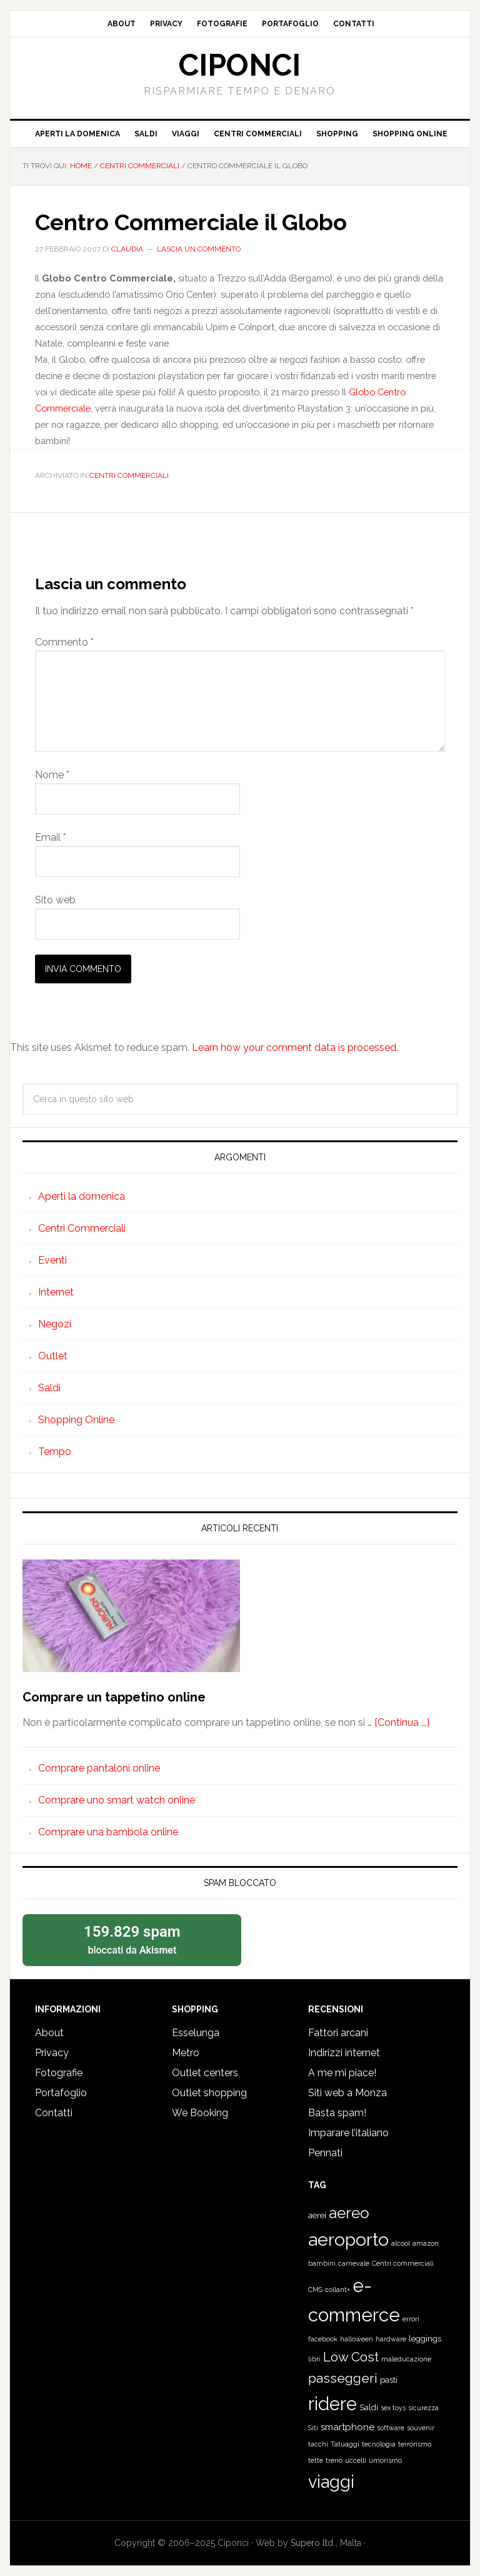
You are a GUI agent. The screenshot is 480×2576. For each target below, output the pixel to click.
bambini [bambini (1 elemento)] (322, 2263)
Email (50, 837)
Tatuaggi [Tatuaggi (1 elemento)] (345, 2444)
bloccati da (132, 1939)
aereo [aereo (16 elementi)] (349, 2213)
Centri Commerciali (82, 1228)
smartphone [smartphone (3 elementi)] (347, 2427)
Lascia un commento (199, 249)
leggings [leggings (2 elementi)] (425, 2338)
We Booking (200, 2113)
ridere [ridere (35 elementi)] (332, 2404)
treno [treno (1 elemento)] (334, 2460)
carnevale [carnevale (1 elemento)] (353, 2263)
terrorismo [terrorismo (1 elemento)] (414, 2444)
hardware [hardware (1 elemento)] (391, 2339)
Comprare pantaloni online (99, 1768)
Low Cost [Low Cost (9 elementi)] (351, 2357)
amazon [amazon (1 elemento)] (425, 2243)
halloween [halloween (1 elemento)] (356, 2339)
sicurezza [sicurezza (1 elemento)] (423, 2407)
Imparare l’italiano (348, 2133)
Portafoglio (61, 2093)
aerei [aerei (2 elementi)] (317, 2215)
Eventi (52, 1260)
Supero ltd (313, 2543)
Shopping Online (76, 1420)
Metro (185, 2053)
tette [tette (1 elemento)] (315, 2460)
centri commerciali (129, 475)
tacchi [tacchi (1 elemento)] (318, 2444)
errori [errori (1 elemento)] (410, 2319)
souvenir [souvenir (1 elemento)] (420, 2427)
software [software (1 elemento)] (390, 2427)
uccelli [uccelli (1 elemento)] (355, 2460)
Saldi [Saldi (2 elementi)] (368, 2407)
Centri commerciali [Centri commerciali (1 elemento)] (403, 2263)
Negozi (54, 1324)
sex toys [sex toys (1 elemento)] (393, 2407)
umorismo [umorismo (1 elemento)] (385, 2460)
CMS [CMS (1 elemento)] (315, 2289)
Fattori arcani (338, 2033)
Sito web (55, 900)
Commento (64, 642)
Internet (56, 1292)
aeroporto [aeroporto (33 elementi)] (348, 2239)
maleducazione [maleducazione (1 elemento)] (406, 2359)
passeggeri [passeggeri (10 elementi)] (343, 2378)
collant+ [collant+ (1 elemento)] (337, 2289)
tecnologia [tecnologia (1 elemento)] (379, 2444)
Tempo (54, 1452)
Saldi (49, 1388)
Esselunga (195, 2033)
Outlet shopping (209, 2093)
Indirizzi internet (344, 2053)
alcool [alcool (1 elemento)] (400, 2243)
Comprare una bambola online (108, 1832)
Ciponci (240, 65)
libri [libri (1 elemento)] (314, 2359)
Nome (52, 775)
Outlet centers (205, 2073)
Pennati (325, 2153)
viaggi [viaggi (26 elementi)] (331, 2482)
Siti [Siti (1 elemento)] (313, 2427)
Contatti (53, 2113)
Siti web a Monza (347, 2093)
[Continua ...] (401, 1722)
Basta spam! (337, 2113)
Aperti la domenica (81, 1196)
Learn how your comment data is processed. (295, 1047)
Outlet (53, 1356)
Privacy (52, 2053)
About (49, 2033)
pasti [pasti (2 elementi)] (389, 2380)
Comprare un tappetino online (114, 1697)
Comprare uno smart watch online (116, 1800)
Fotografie (58, 2073)
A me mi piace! (342, 2073)
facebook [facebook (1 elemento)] (323, 2339)
